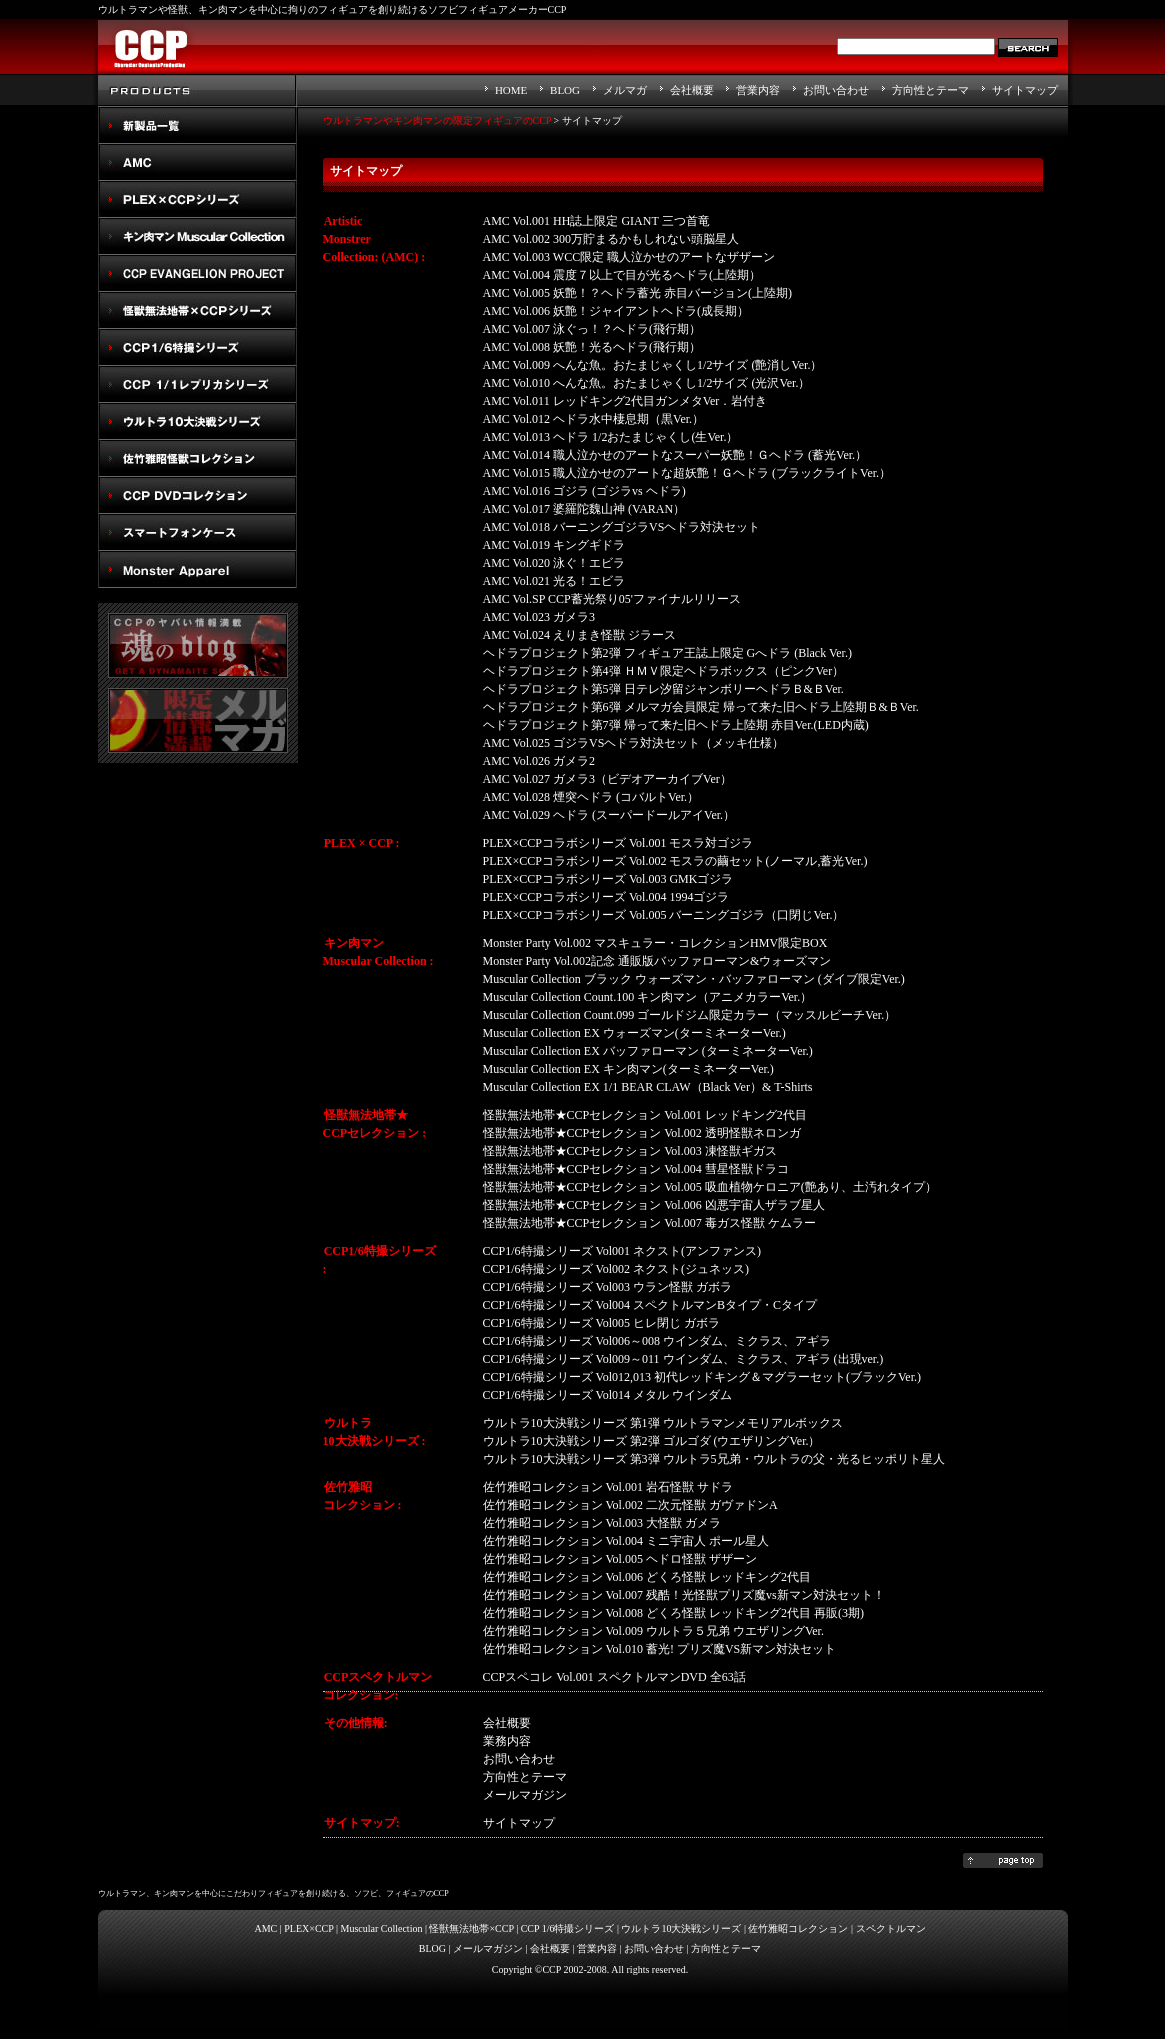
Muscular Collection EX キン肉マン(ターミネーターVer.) (628, 1069)
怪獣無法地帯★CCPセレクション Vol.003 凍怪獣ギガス (630, 1151)
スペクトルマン (198, 495)
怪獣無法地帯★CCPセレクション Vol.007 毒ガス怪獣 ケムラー (649, 1223)
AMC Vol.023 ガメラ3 (539, 617)
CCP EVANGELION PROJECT (198, 273)
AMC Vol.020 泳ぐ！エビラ (554, 563)
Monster (198, 569)
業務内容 (507, 1741)
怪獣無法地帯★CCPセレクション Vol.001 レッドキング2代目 (645, 1115)
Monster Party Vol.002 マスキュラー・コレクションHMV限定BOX (655, 943)
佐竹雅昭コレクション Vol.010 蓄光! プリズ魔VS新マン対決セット (660, 1649)
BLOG (565, 90)
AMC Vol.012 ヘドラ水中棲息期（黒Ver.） (594, 419)
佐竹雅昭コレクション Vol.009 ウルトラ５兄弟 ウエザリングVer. (653, 1631)
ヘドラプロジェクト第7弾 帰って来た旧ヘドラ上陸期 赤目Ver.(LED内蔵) (676, 725)
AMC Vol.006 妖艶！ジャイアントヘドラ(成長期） (616, 311)
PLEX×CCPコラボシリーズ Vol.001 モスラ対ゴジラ (618, 843)
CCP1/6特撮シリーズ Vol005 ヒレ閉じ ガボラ (601, 1323)
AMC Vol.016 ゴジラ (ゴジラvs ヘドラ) (584, 491)
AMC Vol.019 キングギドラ (554, 545)
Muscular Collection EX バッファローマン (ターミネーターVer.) (648, 1051)
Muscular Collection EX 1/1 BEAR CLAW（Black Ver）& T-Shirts (648, 1087)
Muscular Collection (382, 1928)
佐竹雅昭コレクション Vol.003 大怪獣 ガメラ (602, 1523)
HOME (511, 90)
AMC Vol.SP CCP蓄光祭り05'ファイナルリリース (612, 599)
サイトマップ (1025, 90)
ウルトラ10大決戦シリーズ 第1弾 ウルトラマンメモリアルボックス (663, 1423)
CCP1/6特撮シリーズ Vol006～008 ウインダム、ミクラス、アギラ (657, 1341)
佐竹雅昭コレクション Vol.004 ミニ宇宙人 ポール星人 (626, 1541)
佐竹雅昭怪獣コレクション (198, 458)
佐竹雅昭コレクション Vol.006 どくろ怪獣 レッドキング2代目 (647, 1577)
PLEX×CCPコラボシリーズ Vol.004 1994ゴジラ (606, 897)
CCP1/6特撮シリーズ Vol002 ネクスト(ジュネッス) (616, 1269)
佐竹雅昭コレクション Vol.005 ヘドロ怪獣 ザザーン (620, 1559)
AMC (198, 162)
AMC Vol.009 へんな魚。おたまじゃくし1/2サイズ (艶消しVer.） (653, 365)
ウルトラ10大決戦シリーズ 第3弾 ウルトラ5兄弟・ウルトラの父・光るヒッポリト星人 (714, 1459)
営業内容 (758, 90)
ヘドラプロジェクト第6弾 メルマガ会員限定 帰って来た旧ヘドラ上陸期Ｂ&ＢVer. (701, 707)
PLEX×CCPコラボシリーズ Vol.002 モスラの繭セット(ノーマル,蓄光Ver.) (675, 861)
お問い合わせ (836, 90)
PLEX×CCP (308, 1928)
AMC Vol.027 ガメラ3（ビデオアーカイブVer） (607, 779)
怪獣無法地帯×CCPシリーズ (198, 310)
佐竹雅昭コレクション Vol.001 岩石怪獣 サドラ (608, 1487)
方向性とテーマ (930, 90)
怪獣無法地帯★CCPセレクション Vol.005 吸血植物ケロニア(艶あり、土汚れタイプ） (710, 1187)
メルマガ (625, 90)
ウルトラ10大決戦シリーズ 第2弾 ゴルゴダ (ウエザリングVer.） (652, 1441)
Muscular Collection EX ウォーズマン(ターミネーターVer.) (634, 1033)
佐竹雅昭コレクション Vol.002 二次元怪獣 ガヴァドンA (630, 1505)
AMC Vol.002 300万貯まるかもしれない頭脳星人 (611, 239)
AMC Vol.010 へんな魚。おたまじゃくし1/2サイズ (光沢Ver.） (647, 383)
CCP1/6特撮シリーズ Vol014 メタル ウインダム (607, 1395)
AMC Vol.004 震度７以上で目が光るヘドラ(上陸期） (622, 275)
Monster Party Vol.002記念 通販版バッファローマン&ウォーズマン (657, 961)
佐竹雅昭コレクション (798, 1928)
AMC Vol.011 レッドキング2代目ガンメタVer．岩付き (625, 401)
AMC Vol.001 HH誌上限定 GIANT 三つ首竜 (596, 221)
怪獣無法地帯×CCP (471, 1928)
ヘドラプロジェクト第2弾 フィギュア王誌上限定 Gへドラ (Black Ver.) (667, 653)
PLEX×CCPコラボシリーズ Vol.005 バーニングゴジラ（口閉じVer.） (664, 915)
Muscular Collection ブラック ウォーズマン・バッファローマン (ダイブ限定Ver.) (694, 979)
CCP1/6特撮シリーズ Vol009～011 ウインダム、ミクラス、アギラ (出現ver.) (683, 1359)
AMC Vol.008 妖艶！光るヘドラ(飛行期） (592, 347)
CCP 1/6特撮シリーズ (568, 1928)
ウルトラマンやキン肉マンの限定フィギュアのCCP (437, 120)
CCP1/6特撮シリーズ (198, 347)
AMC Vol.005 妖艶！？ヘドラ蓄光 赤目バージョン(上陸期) (638, 293)
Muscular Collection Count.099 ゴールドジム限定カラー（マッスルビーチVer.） (690, 1015)
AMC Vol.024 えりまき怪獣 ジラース (580, 635)
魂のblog (198, 645)
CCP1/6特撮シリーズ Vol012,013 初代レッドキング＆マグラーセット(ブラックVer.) (702, 1377)
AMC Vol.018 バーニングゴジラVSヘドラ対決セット (622, 527)
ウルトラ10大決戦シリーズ (198, 421)
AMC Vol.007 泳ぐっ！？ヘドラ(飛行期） (592, 329)
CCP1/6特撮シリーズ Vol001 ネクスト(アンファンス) (622, 1251)
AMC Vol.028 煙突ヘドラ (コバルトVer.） (591, 797)
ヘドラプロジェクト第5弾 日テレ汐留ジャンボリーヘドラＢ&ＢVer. (663, 689)
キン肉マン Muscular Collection (198, 236)
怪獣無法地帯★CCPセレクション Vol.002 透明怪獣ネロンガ (642, 1133)
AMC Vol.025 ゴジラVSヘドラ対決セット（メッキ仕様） (634, 743)
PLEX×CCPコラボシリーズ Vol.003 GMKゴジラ (608, 879)
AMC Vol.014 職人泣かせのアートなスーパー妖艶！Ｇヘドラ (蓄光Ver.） (675, 455)
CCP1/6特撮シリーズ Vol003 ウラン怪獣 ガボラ (607, 1287)
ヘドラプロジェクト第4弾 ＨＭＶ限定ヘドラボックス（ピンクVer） (664, 671)
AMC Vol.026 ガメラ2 (539, 761)
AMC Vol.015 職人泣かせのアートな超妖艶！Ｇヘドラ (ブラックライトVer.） (687, 473)
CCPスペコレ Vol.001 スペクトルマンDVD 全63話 (614, 1677)
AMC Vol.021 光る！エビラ (554, 581)
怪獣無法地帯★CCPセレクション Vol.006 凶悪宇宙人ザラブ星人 (654, 1205)
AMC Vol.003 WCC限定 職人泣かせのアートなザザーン (629, 257)
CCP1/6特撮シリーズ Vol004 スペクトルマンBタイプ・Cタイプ (650, 1305)
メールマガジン (488, 1948)
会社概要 (692, 90)
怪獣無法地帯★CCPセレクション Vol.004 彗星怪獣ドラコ (636, 1169)
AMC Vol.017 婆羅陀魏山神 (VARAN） (584, 509)
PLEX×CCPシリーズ (198, 199)
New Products (198, 125)
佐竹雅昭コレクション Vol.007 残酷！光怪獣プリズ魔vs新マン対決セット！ (684, 1595)
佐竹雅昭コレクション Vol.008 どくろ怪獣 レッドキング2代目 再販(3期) (673, 1613)
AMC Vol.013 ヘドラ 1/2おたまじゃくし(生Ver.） (611, 437)
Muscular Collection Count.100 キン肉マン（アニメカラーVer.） (648, 997)
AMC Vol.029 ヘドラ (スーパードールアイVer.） (609, 815)
